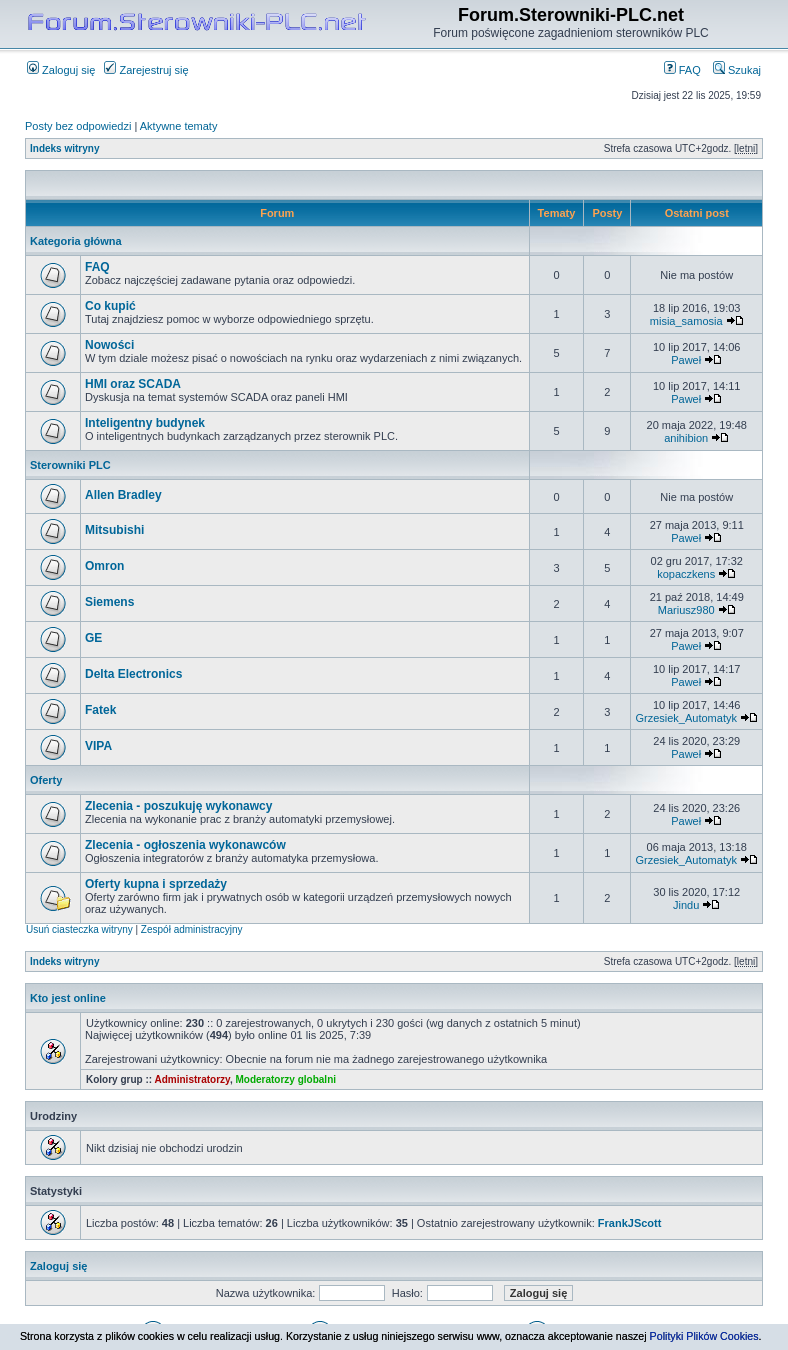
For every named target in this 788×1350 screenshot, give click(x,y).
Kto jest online (68, 998)
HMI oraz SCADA (133, 384)
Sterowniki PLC (70, 465)
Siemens (109, 602)
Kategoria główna (76, 241)
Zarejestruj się (146, 70)
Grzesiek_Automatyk (685, 718)
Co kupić (110, 306)
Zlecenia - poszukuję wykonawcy (178, 806)
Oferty (46, 780)
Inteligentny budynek (145, 423)
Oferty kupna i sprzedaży (156, 884)
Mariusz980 (686, 610)
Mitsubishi (114, 530)
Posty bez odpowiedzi (78, 126)
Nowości (109, 345)
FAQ (682, 70)
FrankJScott (630, 1223)
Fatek (100, 710)
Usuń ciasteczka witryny (79, 929)
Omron (104, 566)
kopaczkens (686, 574)
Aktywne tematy (179, 126)
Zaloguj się (61, 70)
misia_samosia (686, 321)
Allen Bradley (123, 495)
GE (93, 638)
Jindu (686, 905)
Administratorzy (192, 1079)
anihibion (686, 438)
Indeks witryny (64, 148)
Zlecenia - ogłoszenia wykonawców (185, 845)
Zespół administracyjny (192, 929)
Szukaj (737, 70)
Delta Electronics (133, 674)
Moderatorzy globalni (285, 1079)
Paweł (686, 360)
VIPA (98, 746)
